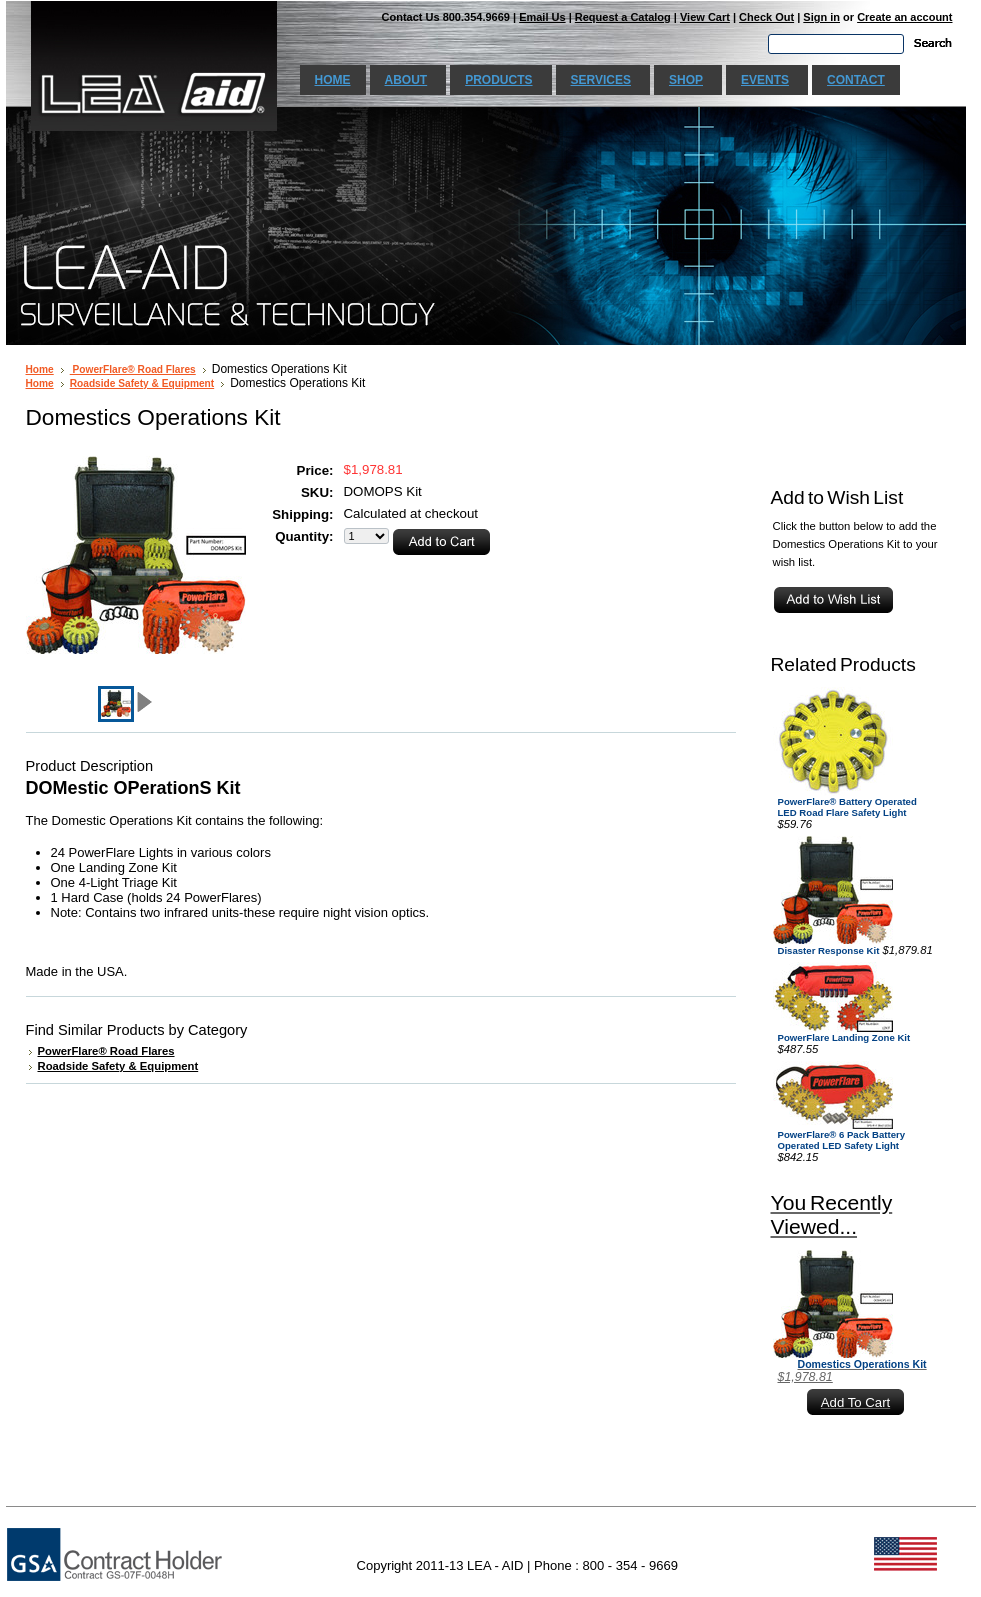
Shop (686, 80)
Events (765, 80)
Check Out (766, 17)
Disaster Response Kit (829, 950)
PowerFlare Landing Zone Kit (844, 1037)
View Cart (705, 17)
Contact (856, 80)
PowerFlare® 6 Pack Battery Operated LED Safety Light (842, 1140)
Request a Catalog (623, 17)
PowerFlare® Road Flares (133, 369)
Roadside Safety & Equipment (142, 383)
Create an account (904, 17)
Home (333, 80)
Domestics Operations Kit (862, 1364)
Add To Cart (855, 1402)
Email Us (542, 17)
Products (498, 80)
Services (601, 80)
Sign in (821, 17)
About (406, 80)
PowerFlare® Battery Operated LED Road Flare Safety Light (847, 807)
